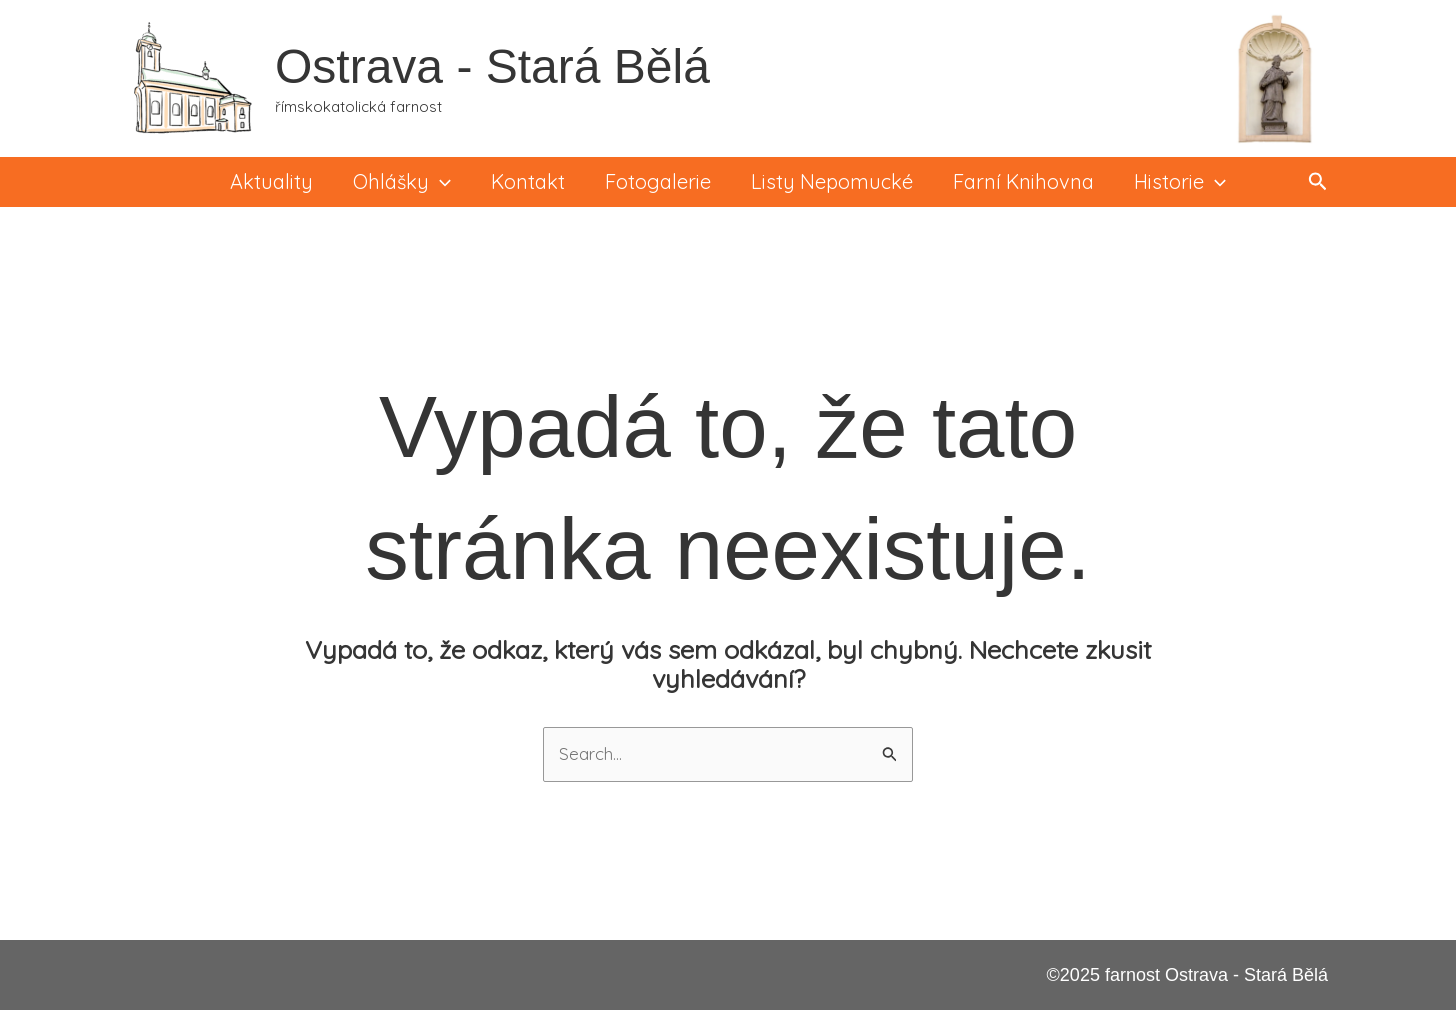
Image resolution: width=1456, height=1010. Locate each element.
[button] (1318, 182)
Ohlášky (402, 182)
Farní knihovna (1023, 181)
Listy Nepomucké (832, 181)
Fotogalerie (658, 181)
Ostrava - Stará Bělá (492, 66)
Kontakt (528, 181)
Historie (1180, 182)
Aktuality (271, 181)
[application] (440, 182)
